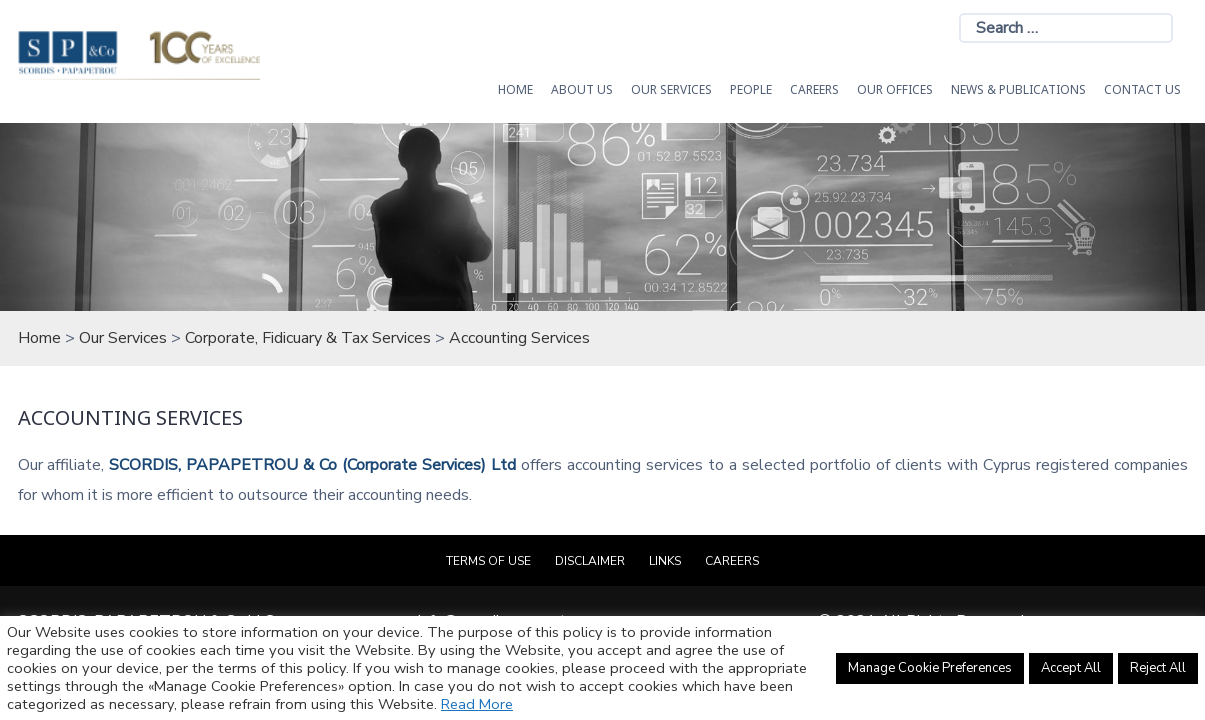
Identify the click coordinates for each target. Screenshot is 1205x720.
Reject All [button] (1158, 668)
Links (665, 561)
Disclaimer (590, 561)
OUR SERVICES (671, 89)
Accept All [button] (1071, 668)
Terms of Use (488, 561)
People (751, 89)
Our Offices (895, 89)
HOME (515, 89)
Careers (814, 89)
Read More (477, 704)
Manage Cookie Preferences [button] (930, 668)
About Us (582, 89)
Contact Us (1142, 89)
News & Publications (1018, 89)
